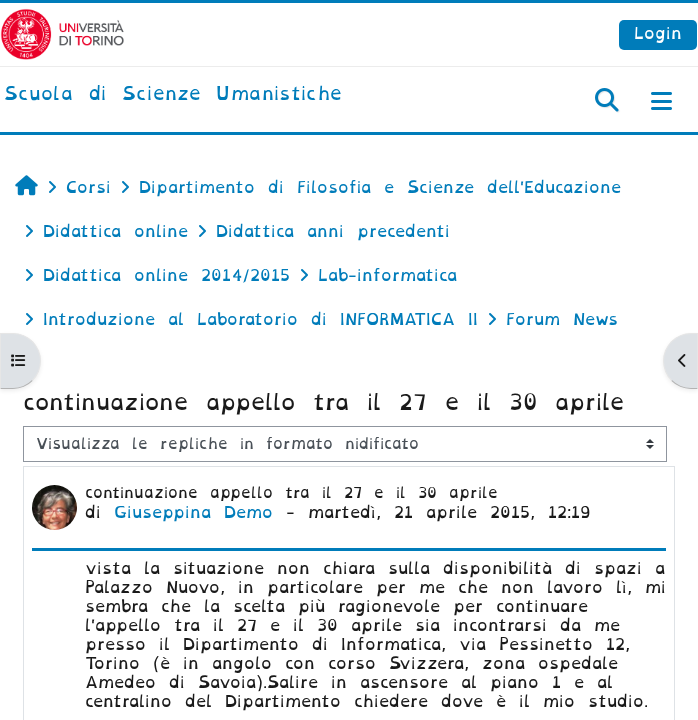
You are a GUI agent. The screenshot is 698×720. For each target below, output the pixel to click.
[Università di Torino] (62, 33)
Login (658, 33)
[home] (173, 95)
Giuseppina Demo (193, 512)
